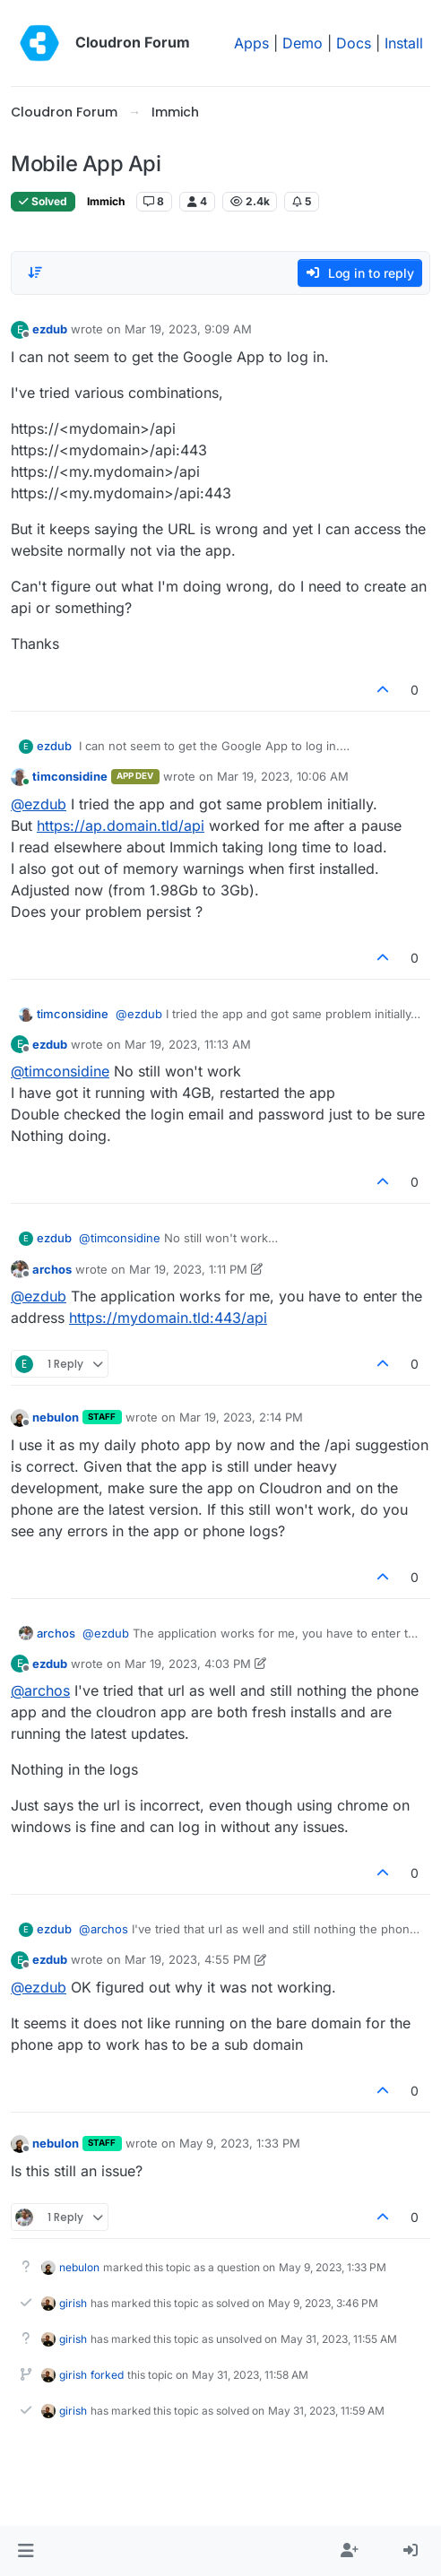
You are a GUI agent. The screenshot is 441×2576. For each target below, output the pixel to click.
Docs (353, 43)
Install (404, 43)
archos (52, 1269)
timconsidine (70, 776)
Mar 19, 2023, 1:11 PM (188, 1269)
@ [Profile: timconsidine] (60, 1071)
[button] (25, 2551)
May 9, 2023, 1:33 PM (239, 2143)
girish (73, 2303)
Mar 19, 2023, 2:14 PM (241, 1417)
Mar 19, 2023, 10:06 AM (283, 776)
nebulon (55, 1417)
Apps (251, 43)
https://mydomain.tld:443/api (168, 1318)
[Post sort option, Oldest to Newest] (35, 272)
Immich (106, 201)
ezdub (49, 329)
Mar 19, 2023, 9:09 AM (188, 329)
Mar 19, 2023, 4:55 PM (188, 1959)
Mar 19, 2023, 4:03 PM (188, 1663)
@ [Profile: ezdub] (38, 804)
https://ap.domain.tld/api (120, 825)
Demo (302, 43)
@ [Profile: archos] (40, 1690)
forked (107, 2375)
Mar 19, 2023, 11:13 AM (188, 1044)
